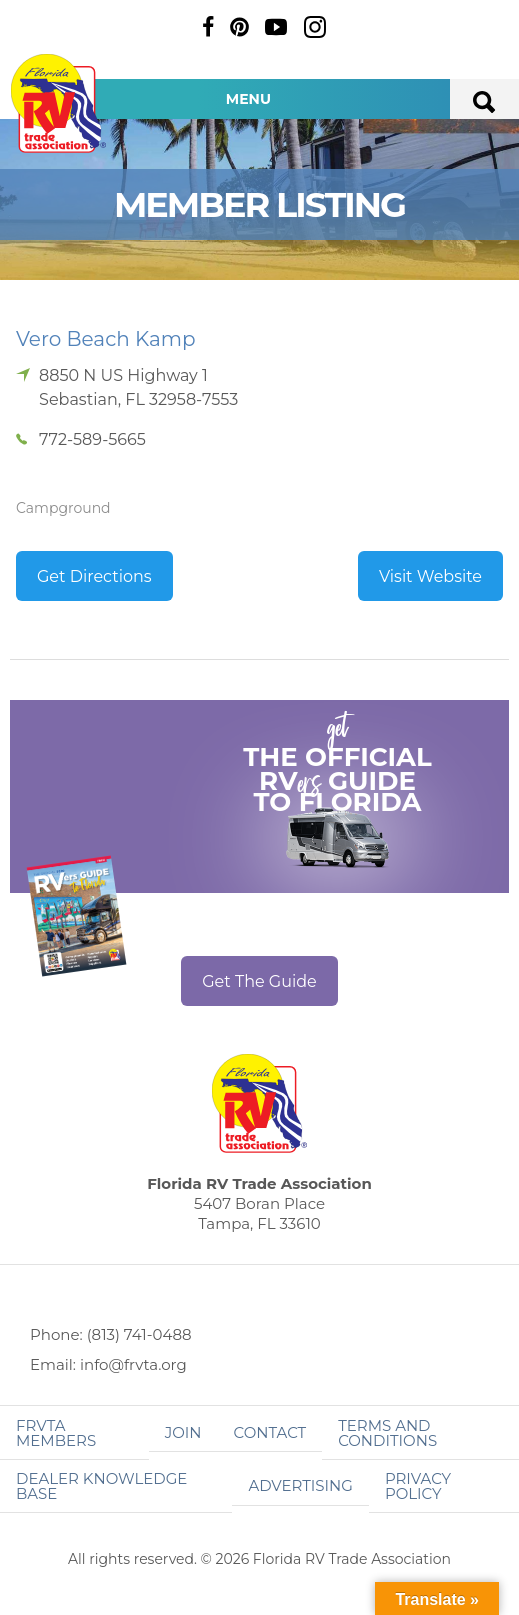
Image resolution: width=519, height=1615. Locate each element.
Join (183, 1432)
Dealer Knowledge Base (101, 1486)
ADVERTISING (300, 1485)
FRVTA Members (56, 1433)
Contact (270, 1432)
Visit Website (430, 576)
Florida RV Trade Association (58, 103)
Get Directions (94, 576)
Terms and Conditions (387, 1433)
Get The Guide (259, 981)
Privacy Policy (418, 1486)
